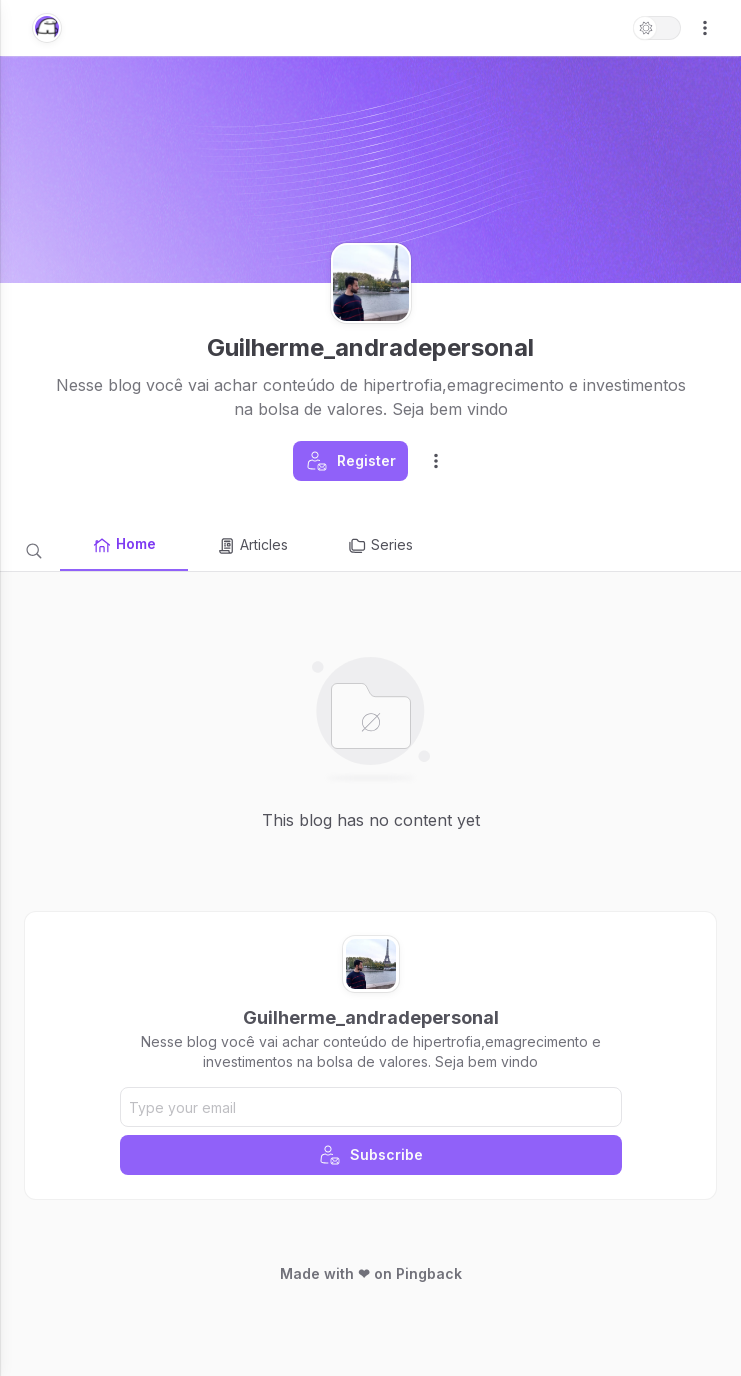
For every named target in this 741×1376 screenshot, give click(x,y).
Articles (252, 546)
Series (380, 546)
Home (124, 545)
